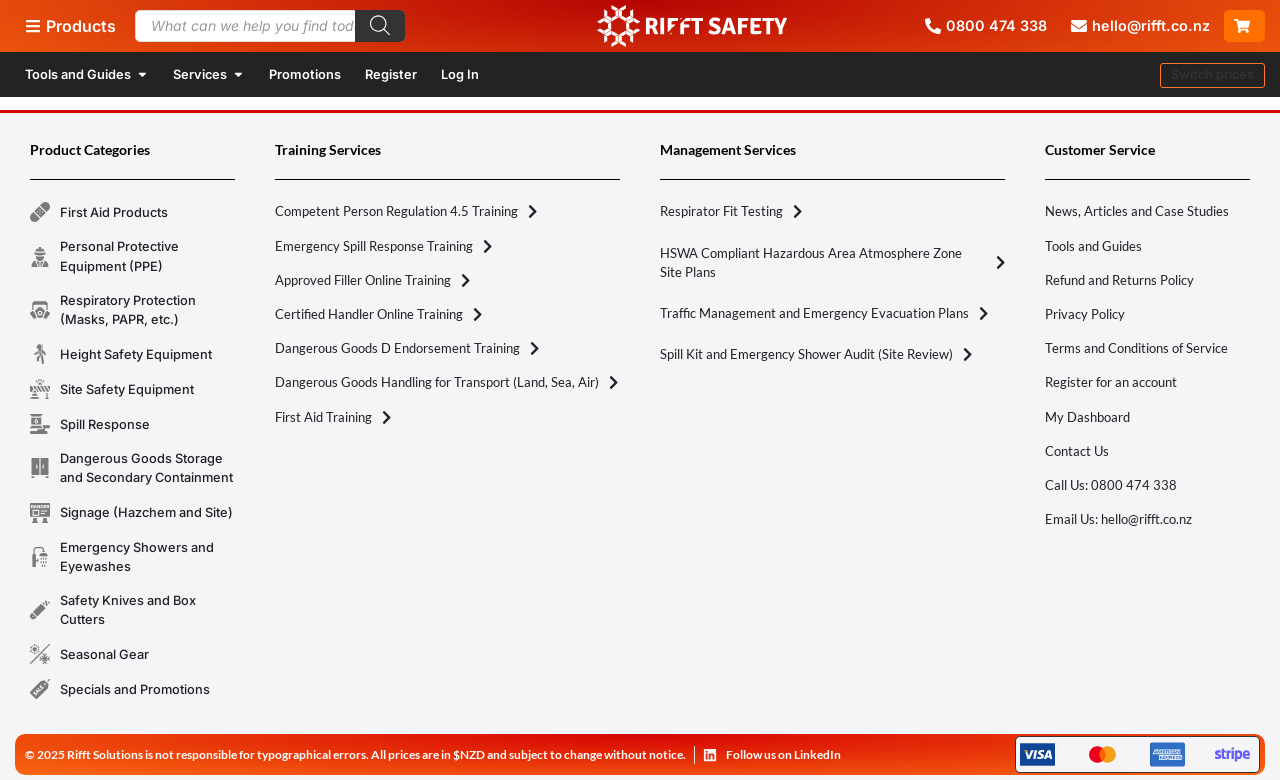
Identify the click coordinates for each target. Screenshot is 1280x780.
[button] (1212, 75)
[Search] (380, 26)
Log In (460, 74)
